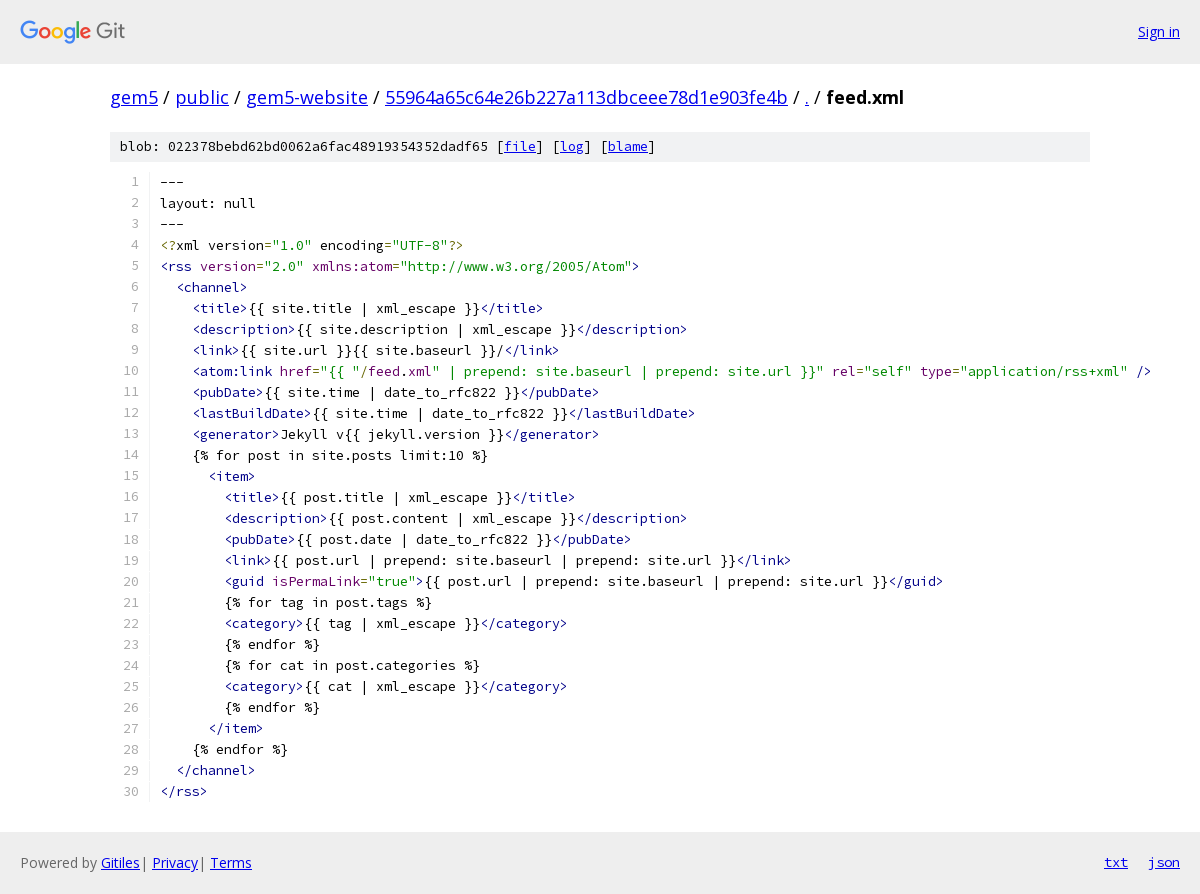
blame (628, 146)
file (520, 146)
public (202, 97)
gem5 (134, 97)
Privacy (175, 862)
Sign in (1159, 31)
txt (1116, 862)
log (572, 146)
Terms (231, 862)
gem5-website (307, 97)
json (1164, 862)
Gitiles (120, 862)
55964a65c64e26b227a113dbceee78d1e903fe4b (586, 97)
